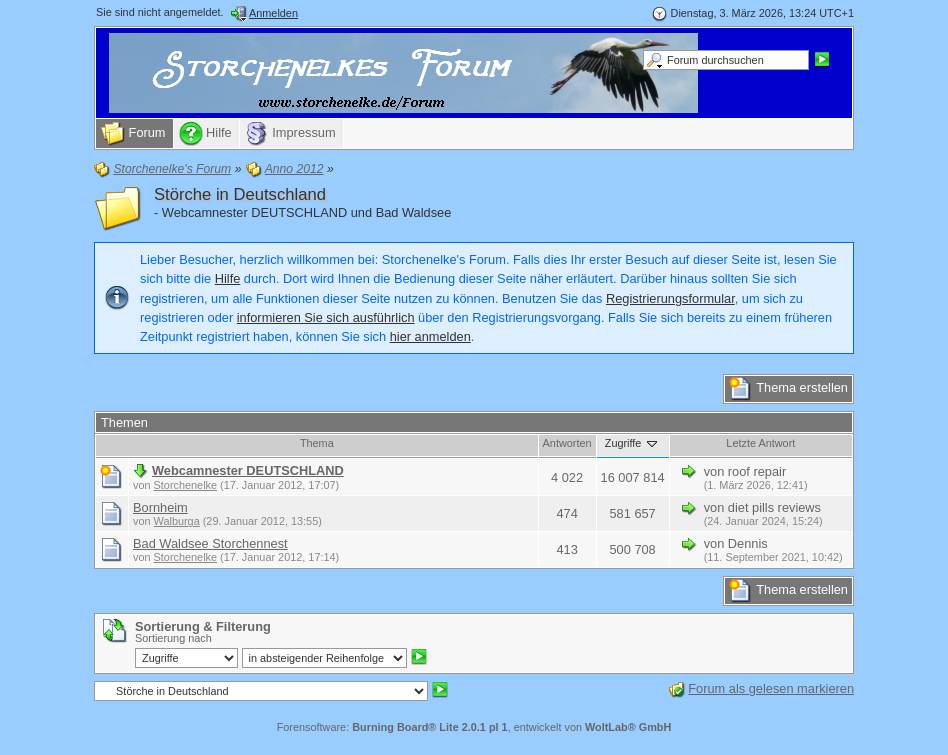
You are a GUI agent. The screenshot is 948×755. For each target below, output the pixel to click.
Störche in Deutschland (240, 194)
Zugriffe (633, 443)
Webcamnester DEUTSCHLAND (248, 470)
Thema (317, 443)
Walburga (177, 521)
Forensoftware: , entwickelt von (474, 727)
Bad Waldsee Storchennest (210, 543)
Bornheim (160, 507)
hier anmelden (430, 336)
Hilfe (228, 278)
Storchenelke (185, 485)
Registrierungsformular (670, 298)
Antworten (567, 443)
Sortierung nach (173, 638)
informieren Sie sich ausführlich (326, 317)
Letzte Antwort (760, 443)
